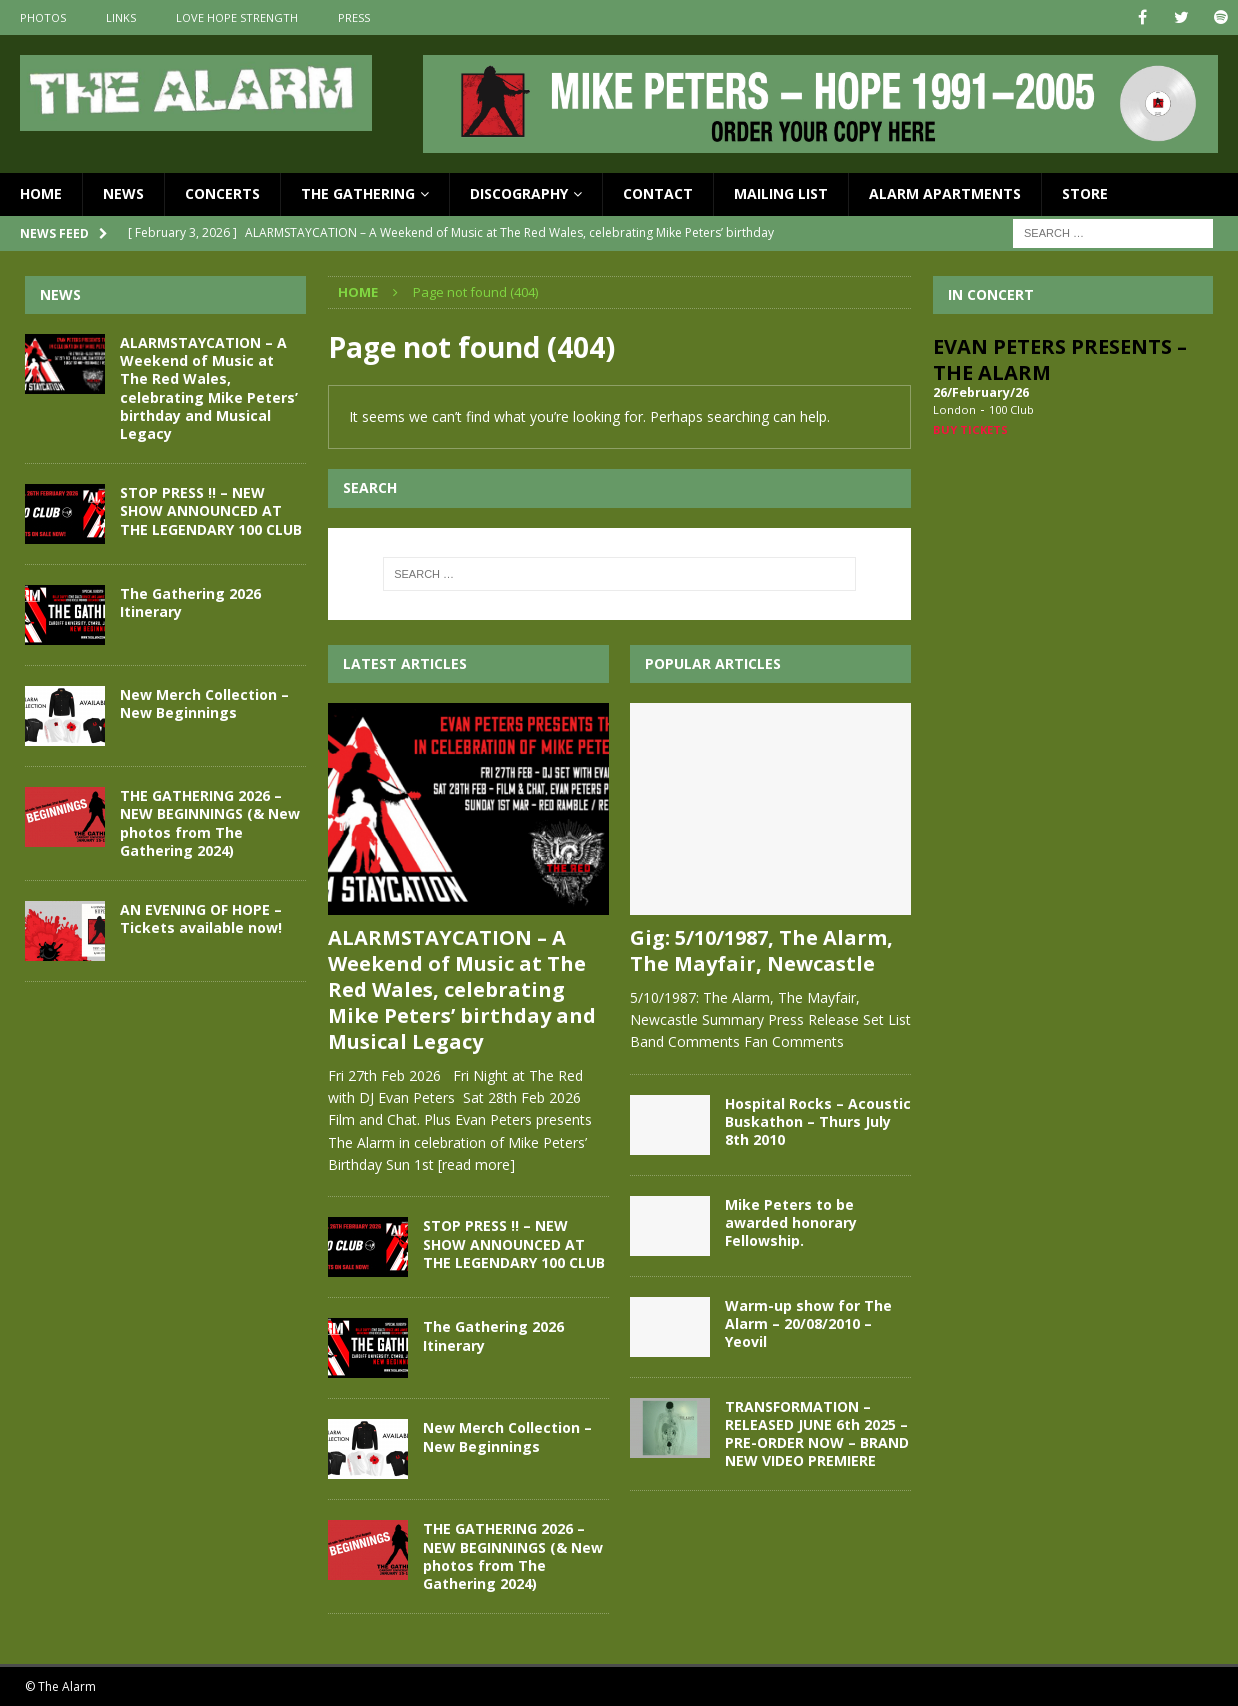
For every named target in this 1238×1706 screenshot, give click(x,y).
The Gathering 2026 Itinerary (493, 1335)
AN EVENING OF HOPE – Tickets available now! (201, 918)
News (123, 193)
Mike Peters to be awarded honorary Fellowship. (791, 1222)
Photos (43, 17)
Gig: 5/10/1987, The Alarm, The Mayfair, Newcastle (761, 950)
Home (41, 193)
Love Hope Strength (237, 17)
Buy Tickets (970, 429)
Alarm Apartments (945, 193)
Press (354, 17)
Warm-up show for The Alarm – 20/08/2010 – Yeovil (808, 1323)
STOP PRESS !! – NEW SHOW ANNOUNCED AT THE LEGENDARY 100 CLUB (514, 1243)
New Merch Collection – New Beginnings (507, 1436)
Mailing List (781, 193)
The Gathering (358, 193)
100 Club (1011, 409)
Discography (519, 193)
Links (121, 17)
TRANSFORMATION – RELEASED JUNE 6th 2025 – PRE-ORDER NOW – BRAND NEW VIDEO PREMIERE (817, 1434)
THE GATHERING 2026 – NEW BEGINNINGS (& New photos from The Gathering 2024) (513, 1556)
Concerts (222, 193)
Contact (658, 193)
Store (1085, 193)
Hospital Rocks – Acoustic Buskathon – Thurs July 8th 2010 (818, 1121)
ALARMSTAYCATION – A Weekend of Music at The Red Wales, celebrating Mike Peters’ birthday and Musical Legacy (462, 989)
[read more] (476, 1164)
